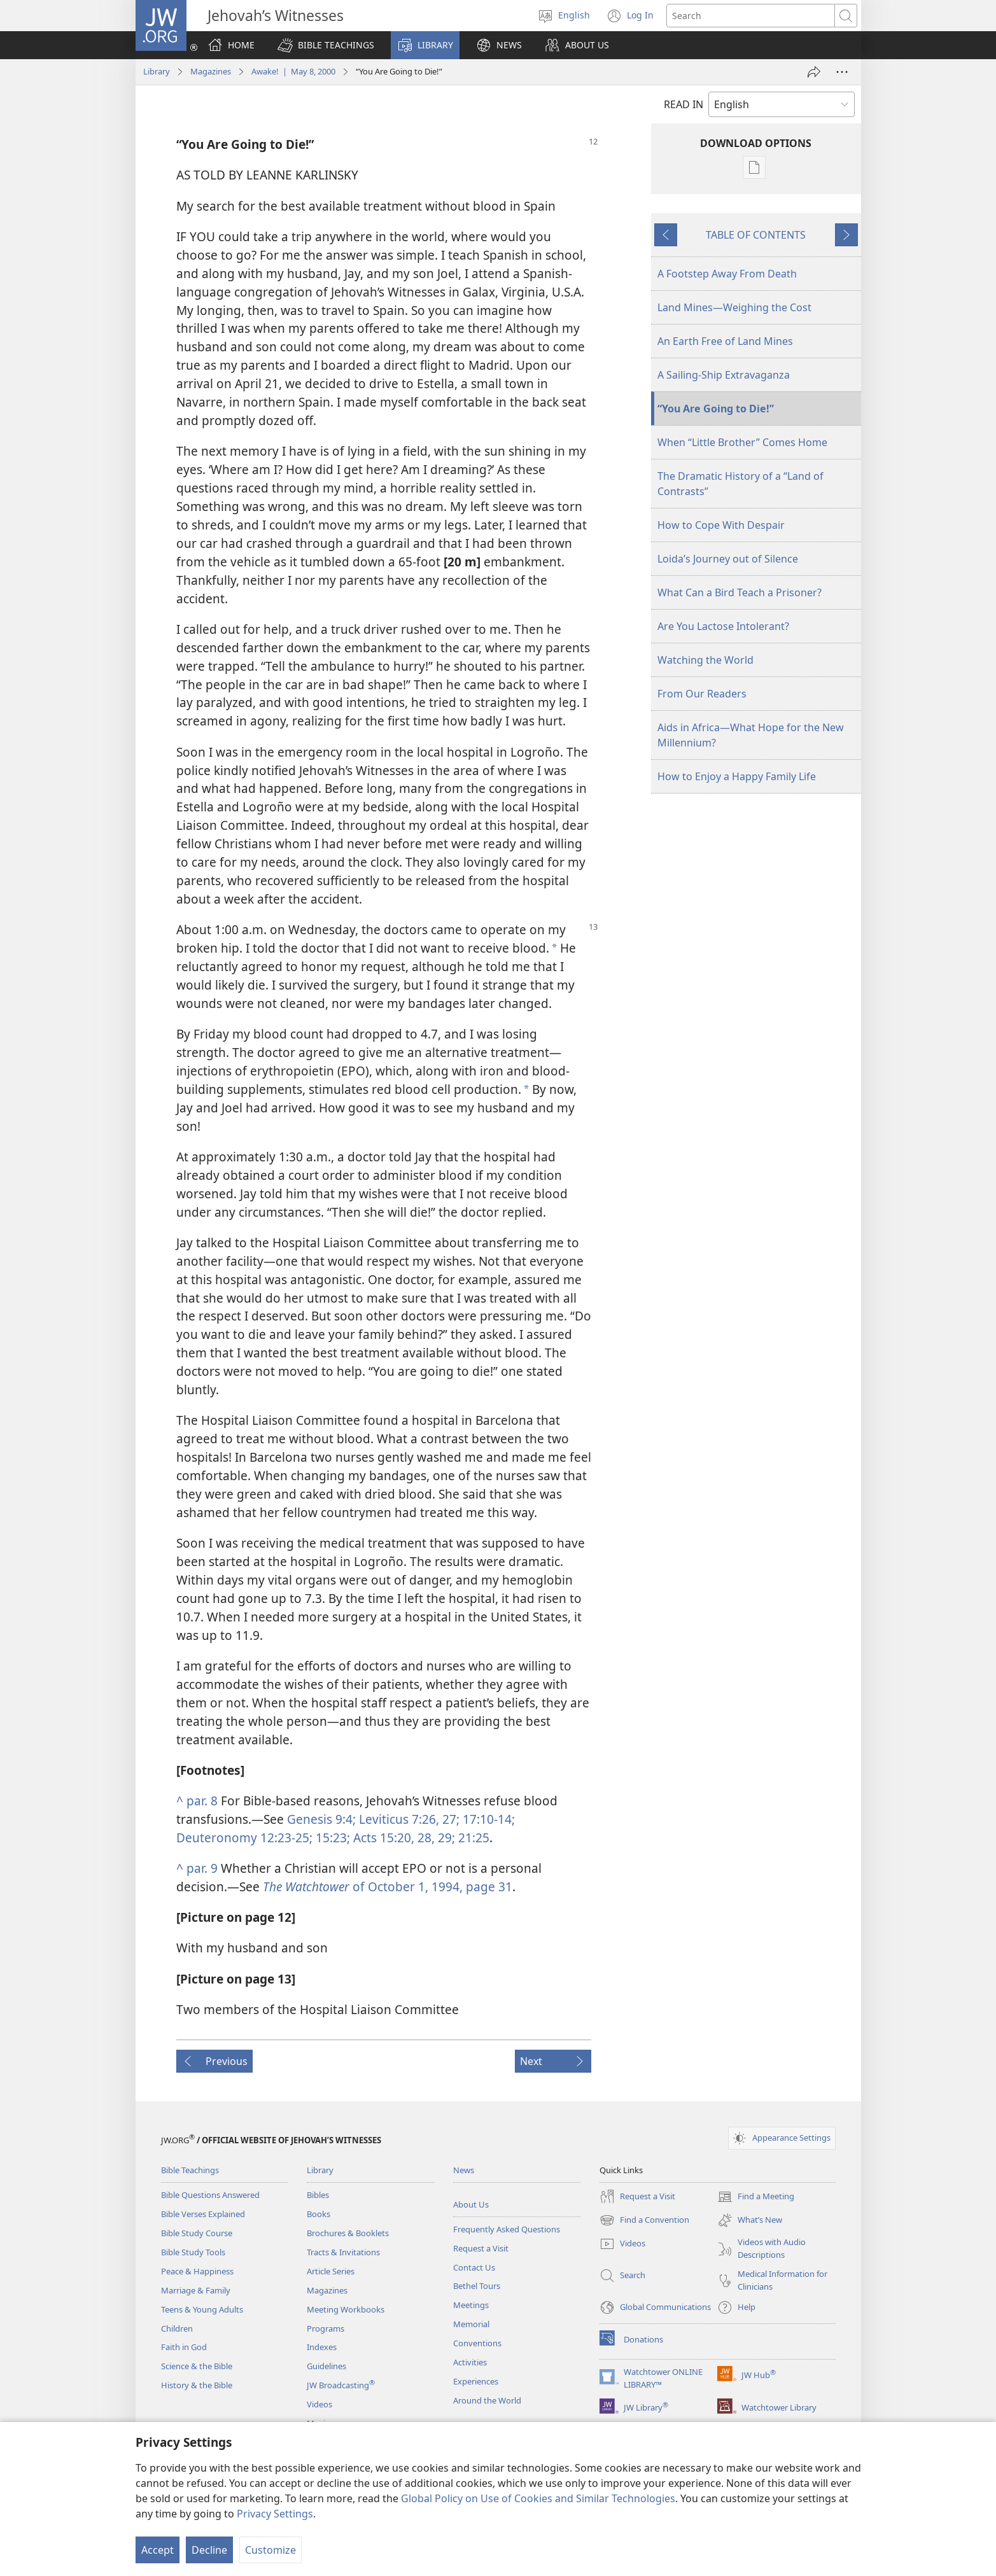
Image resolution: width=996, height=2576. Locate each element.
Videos (319, 2404)
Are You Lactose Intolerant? (723, 626)
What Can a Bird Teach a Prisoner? (739, 592)
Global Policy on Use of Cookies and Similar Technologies (538, 2498)
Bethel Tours (476, 2286)
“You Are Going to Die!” (715, 409)
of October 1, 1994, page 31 (387, 1886)
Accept (157, 2550)
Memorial (471, 2324)
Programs (325, 2328)
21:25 (472, 1837)
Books (318, 2214)
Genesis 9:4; (321, 1819)
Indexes (322, 2347)
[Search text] (750, 15)
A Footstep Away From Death (727, 274)
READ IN (683, 104)
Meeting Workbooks (345, 2309)
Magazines (210, 71)
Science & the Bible (196, 2366)
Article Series (330, 2271)
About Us (471, 2204)
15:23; (331, 1837)
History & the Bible (196, 2385)
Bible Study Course (196, 2233)
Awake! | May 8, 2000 (293, 71)
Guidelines (326, 2366)
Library (156, 71)
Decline (209, 2550)
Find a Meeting (755, 2196)
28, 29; (434, 1837)
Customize (270, 2550)
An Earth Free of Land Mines (725, 341)
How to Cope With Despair (721, 525)
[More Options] (842, 72)
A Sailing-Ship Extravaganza (723, 375)
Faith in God (184, 2347)
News (463, 2170)
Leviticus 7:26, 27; (407, 1819)
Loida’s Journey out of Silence (727, 559)
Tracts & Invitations (343, 2252)
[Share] (814, 72)
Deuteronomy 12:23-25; (244, 1837)
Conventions (477, 2343)
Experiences (475, 2381)
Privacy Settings (275, 2514)
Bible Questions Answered (210, 2195)
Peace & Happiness (197, 2271)
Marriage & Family (195, 2290)
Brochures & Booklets (348, 2233)
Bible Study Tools (193, 2252)
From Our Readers (702, 694)
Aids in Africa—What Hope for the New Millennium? (750, 735)
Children (177, 2328)
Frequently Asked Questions (506, 2229)
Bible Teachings (190, 2170)
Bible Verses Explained (203, 2214)
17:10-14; (487, 1819)
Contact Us (474, 2267)
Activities (470, 2362)
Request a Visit (481, 2248)
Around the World (487, 2400)
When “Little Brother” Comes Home (742, 442)
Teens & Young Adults (202, 2309)
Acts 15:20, (382, 1837)
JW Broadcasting (341, 2385)
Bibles (318, 2195)
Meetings (471, 2305)
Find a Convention (644, 2220)
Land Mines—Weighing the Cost (734, 307)
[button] (326, 45)
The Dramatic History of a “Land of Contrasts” (740, 483)
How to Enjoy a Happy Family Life (736, 776)
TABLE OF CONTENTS (756, 235)
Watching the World (705, 660)
